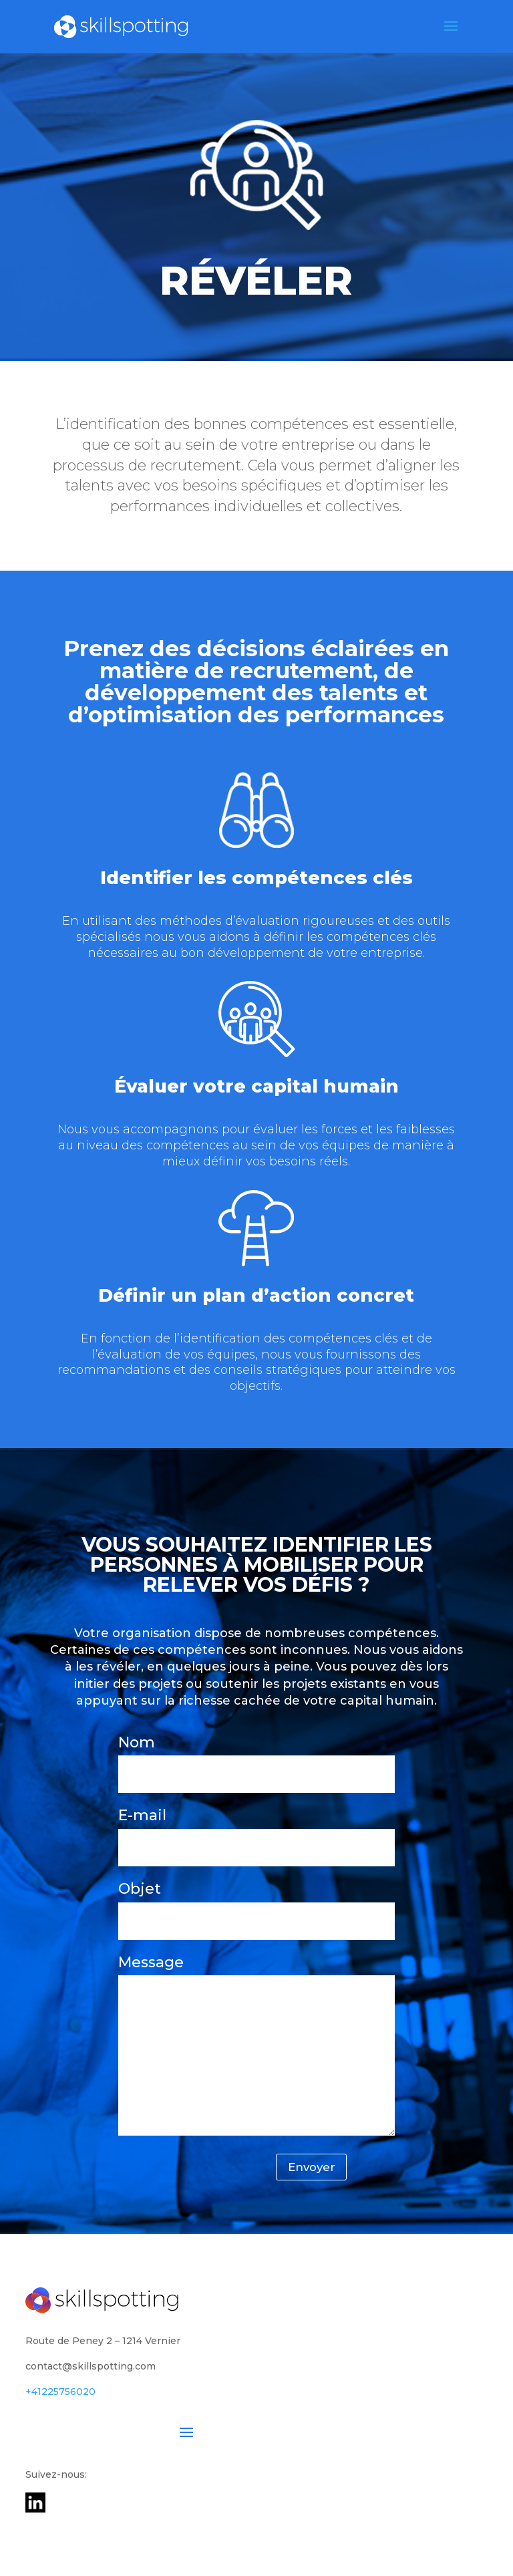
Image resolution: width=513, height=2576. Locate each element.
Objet (256, 1905)
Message (256, 2046)
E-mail (256, 1831)
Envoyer (305, 2170)
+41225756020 (60, 2396)
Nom (256, 1758)
